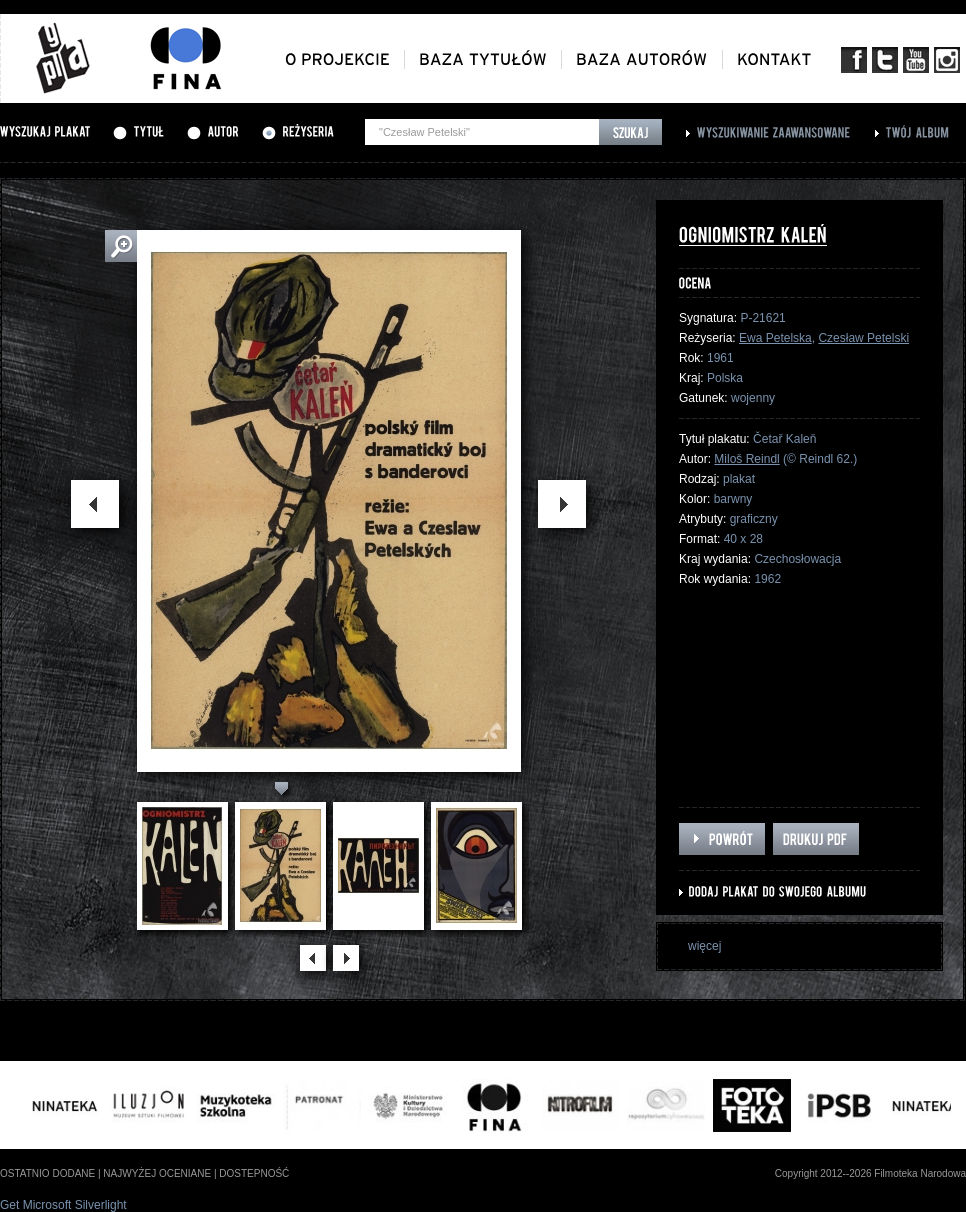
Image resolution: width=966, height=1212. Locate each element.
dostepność (254, 1173)
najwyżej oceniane (157, 1173)
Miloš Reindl (746, 459)
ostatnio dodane (47, 1173)
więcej (704, 946)
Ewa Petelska (775, 338)
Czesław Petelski (863, 338)
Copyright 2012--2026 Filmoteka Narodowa (870, 1173)
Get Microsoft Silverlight (63, 1205)
